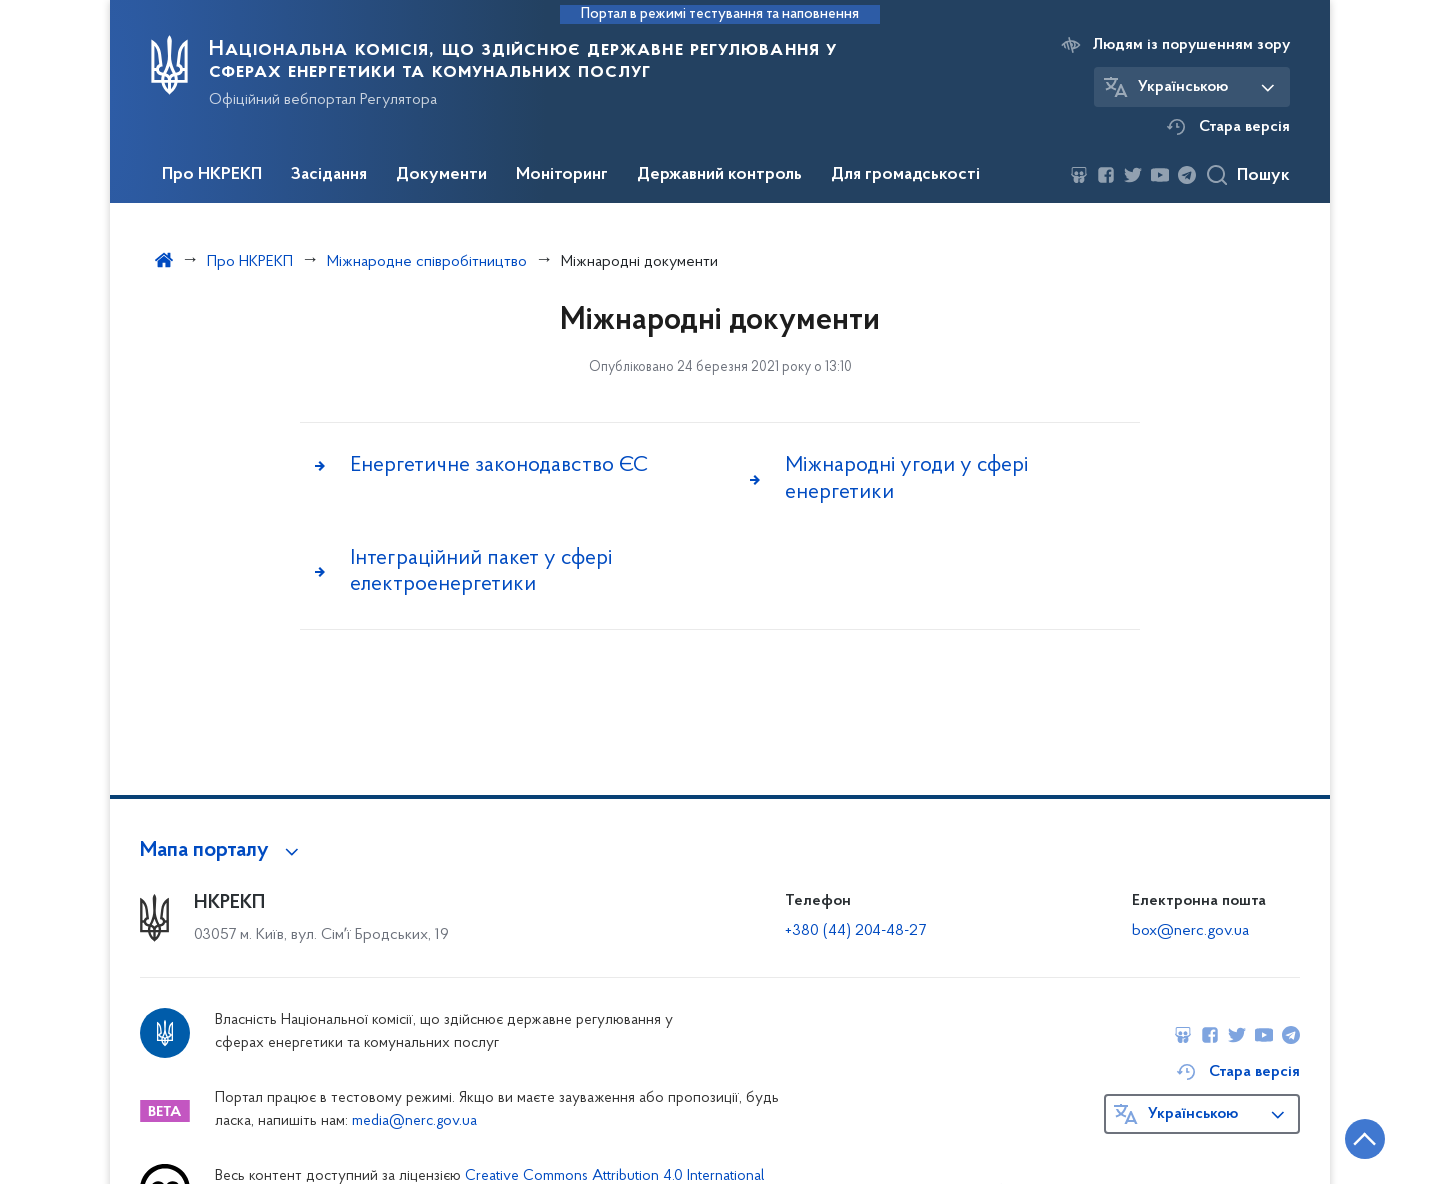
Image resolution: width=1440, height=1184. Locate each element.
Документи (441, 175)
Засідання (329, 175)
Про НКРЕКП (212, 175)
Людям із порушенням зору (1191, 45)
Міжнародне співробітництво (427, 262)
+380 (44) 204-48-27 (855, 931)
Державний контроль (719, 175)
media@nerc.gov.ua (414, 1121)
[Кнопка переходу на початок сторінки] (1365, 1139)
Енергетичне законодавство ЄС (499, 465)
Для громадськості (905, 175)
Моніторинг (562, 175)
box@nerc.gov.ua (1190, 931)
